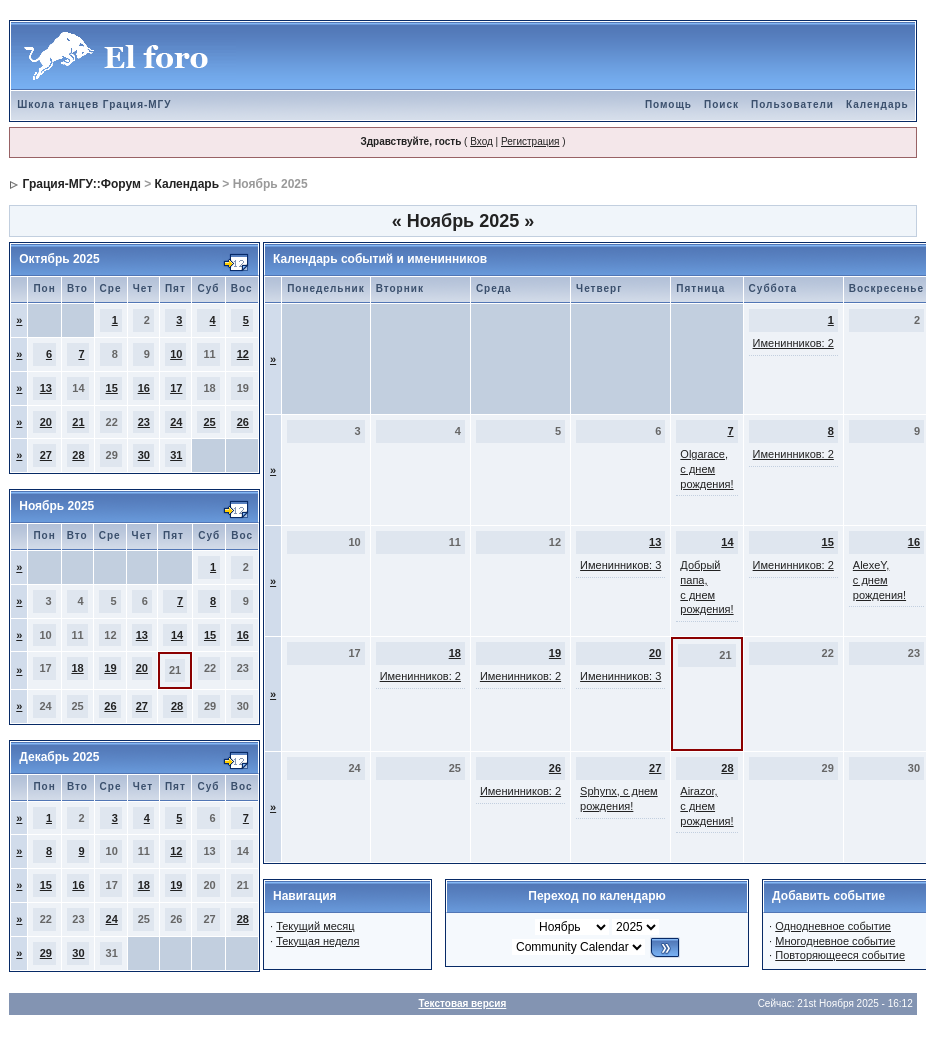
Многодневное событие (835, 941)
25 (209, 422)
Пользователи (792, 104)
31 (176, 455)
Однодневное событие (833, 926)
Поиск (721, 104)
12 (243, 354)
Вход (481, 141)
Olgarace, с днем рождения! (706, 469)
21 (78, 422)
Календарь (877, 104)
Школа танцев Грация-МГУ (94, 104)
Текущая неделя (317, 941)
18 (77, 668)
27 (46, 455)
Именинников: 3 (620, 565)
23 (144, 422)
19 (110, 668)
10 (176, 354)
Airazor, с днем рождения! (706, 806)
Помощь (668, 104)
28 (78, 455)
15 (112, 388)
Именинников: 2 (793, 343)
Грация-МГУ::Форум (82, 184)
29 (46, 953)
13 (46, 388)
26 (243, 422)
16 (144, 388)
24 (176, 422)
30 (144, 455)
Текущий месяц (315, 926)
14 (177, 635)
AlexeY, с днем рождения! (879, 580)
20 (46, 422)
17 (176, 388)
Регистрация (530, 141)
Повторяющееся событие (840, 955)
